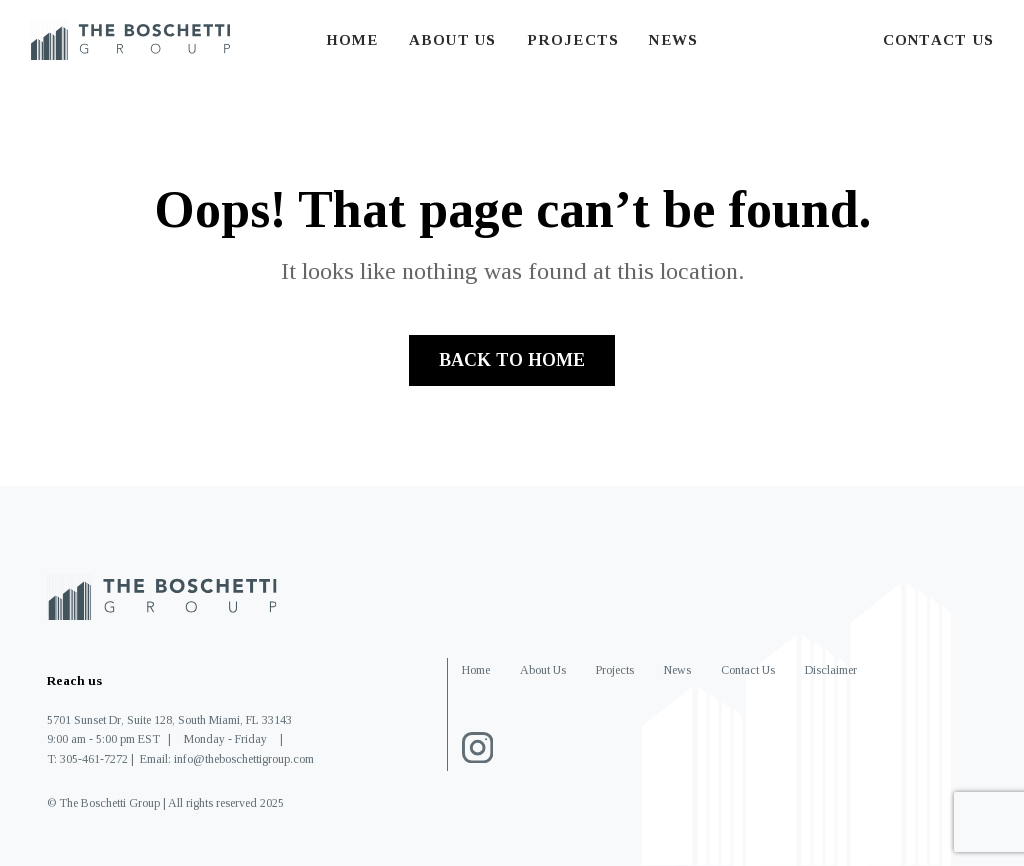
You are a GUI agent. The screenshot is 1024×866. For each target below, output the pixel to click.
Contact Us (938, 40)
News (673, 40)
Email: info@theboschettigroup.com (227, 759)
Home (352, 40)
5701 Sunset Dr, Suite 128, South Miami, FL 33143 (169, 720)
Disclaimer (831, 670)
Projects (573, 40)
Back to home (512, 360)
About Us (453, 40)
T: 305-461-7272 (87, 759)
